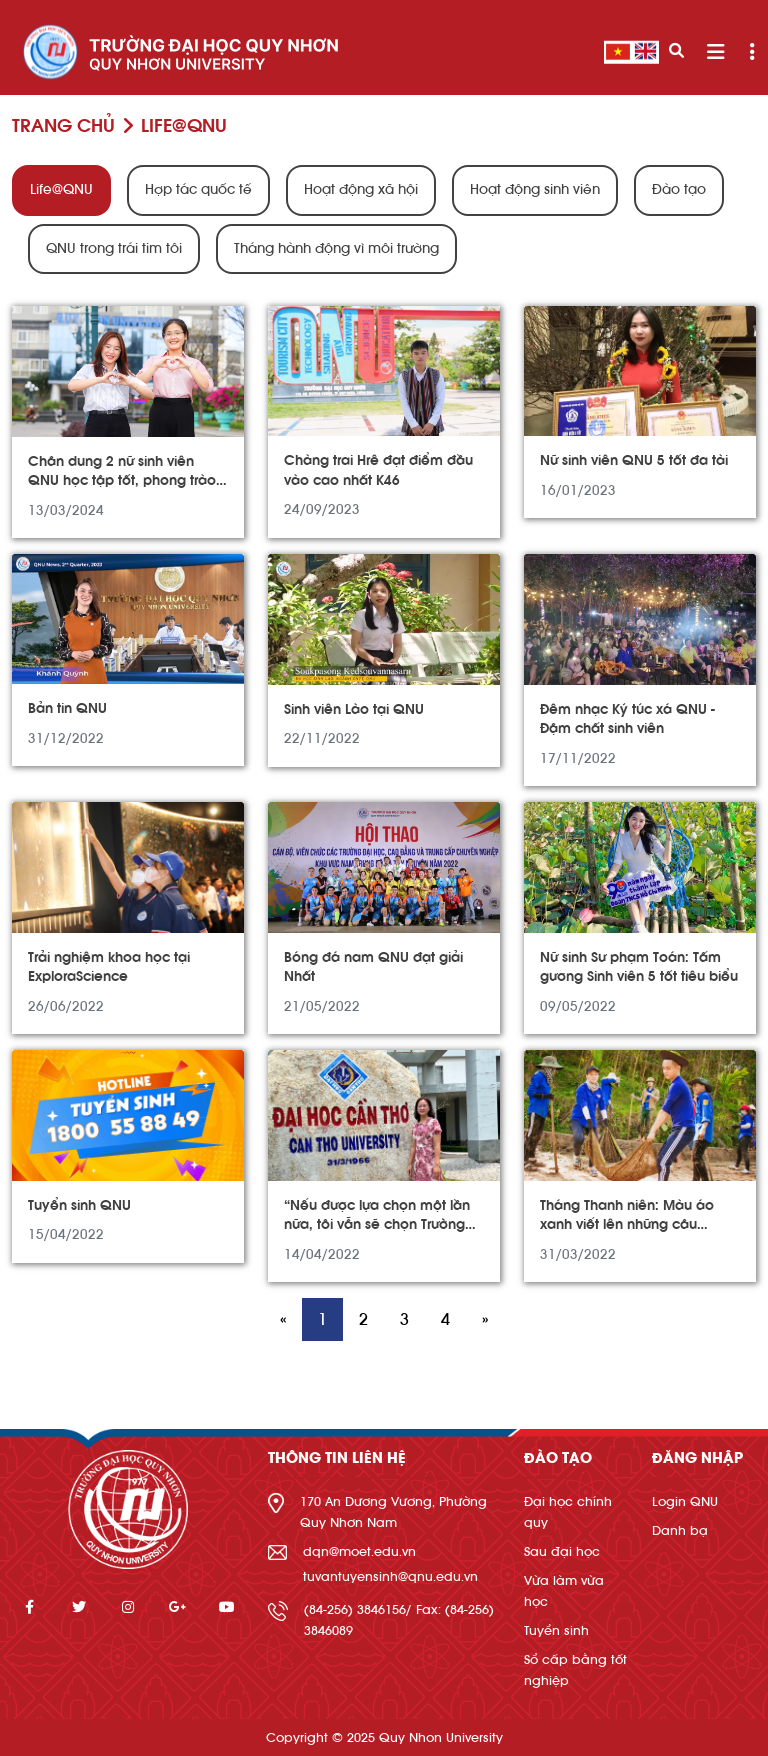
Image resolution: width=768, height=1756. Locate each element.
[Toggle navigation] (715, 52)
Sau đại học (562, 1551)
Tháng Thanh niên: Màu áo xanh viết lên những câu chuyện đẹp (627, 1225)
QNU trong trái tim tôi (114, 249)
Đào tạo (679, 190)
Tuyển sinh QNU (79, 1206)
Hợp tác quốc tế (198, 190)
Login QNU (685, 1501)
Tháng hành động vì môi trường (336, 249)
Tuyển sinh (556, 1630)
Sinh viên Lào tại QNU (354, 710)
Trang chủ (63, 126)
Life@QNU (61, 190)
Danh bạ (680, 1530)
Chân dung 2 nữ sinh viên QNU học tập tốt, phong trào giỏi (122, 481)
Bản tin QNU (67, 709)
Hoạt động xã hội (361, 190)
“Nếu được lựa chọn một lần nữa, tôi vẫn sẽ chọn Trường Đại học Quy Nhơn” (377, 1225)
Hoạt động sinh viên (535, 190)
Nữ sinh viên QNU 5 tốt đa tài (634, 461)
